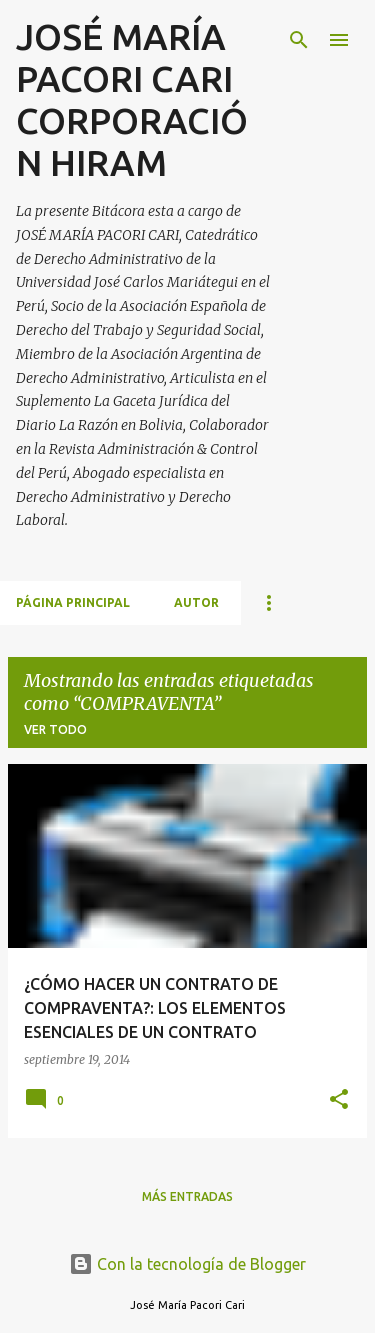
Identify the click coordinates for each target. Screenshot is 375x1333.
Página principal (73, 602)
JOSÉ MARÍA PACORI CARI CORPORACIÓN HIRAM (132, 99)
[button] (339, 1100)
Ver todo (55, 729)
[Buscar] (299, 40)
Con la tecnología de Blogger (187, 1264)
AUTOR (196, 602)
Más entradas (187, 1196)
